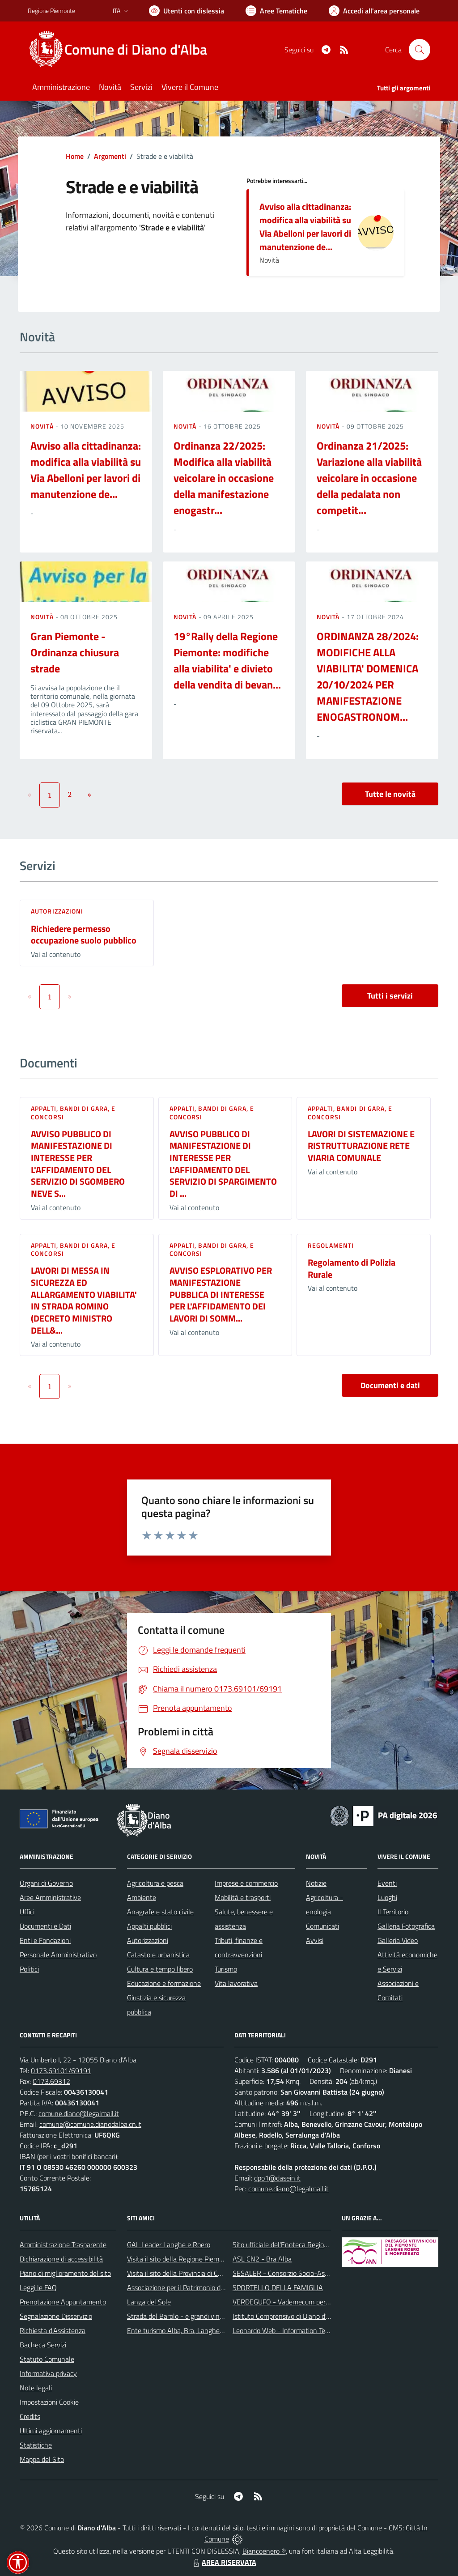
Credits (30, 2416)
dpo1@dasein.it (277, 2177)
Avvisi (314, 1940)
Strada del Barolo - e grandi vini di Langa (187, 2316)
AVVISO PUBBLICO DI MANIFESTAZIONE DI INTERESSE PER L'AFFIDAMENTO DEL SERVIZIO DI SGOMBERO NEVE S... (78, 1163)
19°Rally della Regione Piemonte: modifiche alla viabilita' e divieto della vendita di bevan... (227, 660)
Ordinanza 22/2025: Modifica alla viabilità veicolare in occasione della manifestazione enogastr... (224, 478)
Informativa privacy (48, 2373)
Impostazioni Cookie (49, 2402)
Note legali (36, 2387)
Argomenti (110, 156)
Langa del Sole (149, 2301)
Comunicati (322, 1926)
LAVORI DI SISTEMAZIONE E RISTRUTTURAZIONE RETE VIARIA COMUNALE (361, 1146)
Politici (29, 1969)
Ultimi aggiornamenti (51, 2430)
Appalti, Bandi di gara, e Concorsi (73, 1112)
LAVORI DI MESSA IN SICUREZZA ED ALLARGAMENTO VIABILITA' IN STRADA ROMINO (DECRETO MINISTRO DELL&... (84, 1300)
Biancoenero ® (264, 2551)
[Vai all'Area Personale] (374, 10)
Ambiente (141, 1897)
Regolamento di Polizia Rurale (351, 1268)
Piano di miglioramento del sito (65, 2273)
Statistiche (36, 2445)
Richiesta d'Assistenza (52, 2330)
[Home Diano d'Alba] (123, 49)
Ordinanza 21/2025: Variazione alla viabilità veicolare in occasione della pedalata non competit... (369, 478)
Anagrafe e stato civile (160, 1911)
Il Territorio (392, 1911)
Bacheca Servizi (43, 2344)
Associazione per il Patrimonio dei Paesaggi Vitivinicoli (206, 2287)
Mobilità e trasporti (243, 1897)
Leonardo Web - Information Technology (292, 2330)
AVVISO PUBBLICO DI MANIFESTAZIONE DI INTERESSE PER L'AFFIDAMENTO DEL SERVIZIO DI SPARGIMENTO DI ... (223, 1163)
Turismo (226, 1969)
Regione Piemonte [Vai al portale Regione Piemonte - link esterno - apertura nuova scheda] (51, 10)
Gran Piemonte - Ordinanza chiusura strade (74, 652)
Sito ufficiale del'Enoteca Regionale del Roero (300, 2244)
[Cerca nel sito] (419, 49)
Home (75, 156)
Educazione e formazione (164, 1983)
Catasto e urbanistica (158, 1954)
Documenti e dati (390, 1385)
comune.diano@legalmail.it (78, 2113)
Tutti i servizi (390, 996)
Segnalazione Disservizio (56, 2316)
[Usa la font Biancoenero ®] (186, 10)
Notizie (316, 1883)
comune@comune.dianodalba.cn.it (90, 2124)
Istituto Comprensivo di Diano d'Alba (286, 2316)
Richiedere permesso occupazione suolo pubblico (83, 935)
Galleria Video (397, 1940)
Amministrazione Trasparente (63, 2244)
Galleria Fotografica (406, 1926)
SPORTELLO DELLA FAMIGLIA (278, 2287)
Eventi (387, 1883)
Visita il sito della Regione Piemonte (180, 2258)
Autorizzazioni (57, 911)
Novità (42, 426)
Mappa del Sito (42, 2459)
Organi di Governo (46, 1883)
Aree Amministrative (50, 1897)
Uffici (27, 1911)
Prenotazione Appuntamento (63, 2301)
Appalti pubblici (149, 1926)
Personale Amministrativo (58, 1954)
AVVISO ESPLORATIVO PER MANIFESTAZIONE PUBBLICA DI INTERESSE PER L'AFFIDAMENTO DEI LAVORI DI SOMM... (221, 1294)
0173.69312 (51, 2081)
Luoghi (387, 1897)
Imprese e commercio (246, 1883)
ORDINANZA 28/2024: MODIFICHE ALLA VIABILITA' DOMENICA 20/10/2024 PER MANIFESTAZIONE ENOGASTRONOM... (368, 676)
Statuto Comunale (47, 2359)
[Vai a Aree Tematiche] (276, 10)
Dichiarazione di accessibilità (61, 2258)
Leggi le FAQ (38, 2287)
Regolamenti (331, 1245)
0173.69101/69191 (61, 2070)
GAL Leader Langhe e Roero (168, 2244)
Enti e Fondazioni (45, 1940)
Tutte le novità (390, 794)
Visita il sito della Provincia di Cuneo (180, 2273)
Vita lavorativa (236, 1983)
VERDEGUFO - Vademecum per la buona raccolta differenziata (325, 2301)
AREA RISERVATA (223, 2562)
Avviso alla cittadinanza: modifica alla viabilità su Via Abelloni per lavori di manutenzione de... (305, 227)
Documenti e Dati (45, 1926)
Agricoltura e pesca (155, 1883)
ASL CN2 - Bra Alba (262, 2258)
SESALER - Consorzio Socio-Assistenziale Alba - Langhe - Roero (328, 2273)
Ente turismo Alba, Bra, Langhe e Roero (185, 2330)
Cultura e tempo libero (160, 1969)
